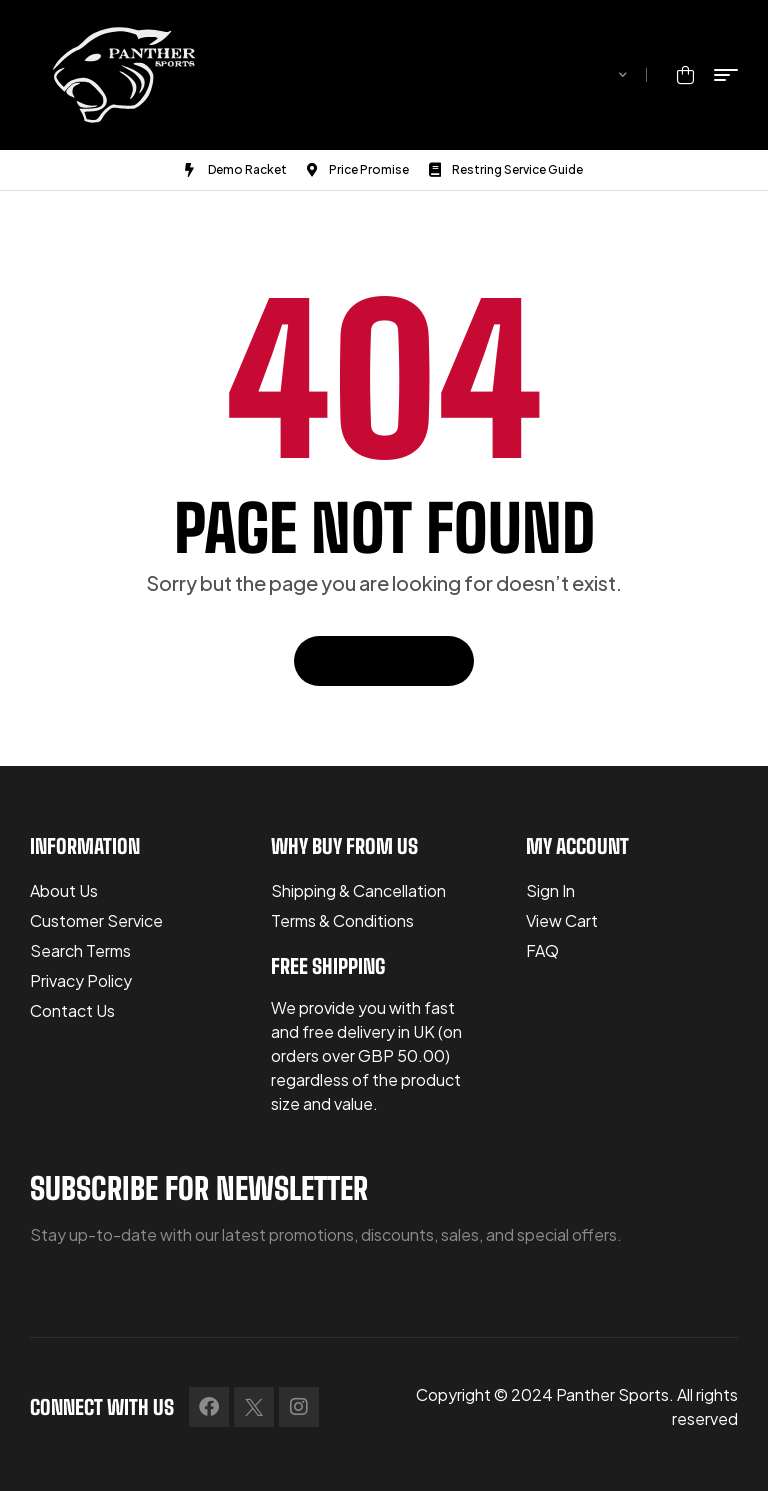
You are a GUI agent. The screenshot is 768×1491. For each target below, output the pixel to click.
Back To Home (384, 660)
